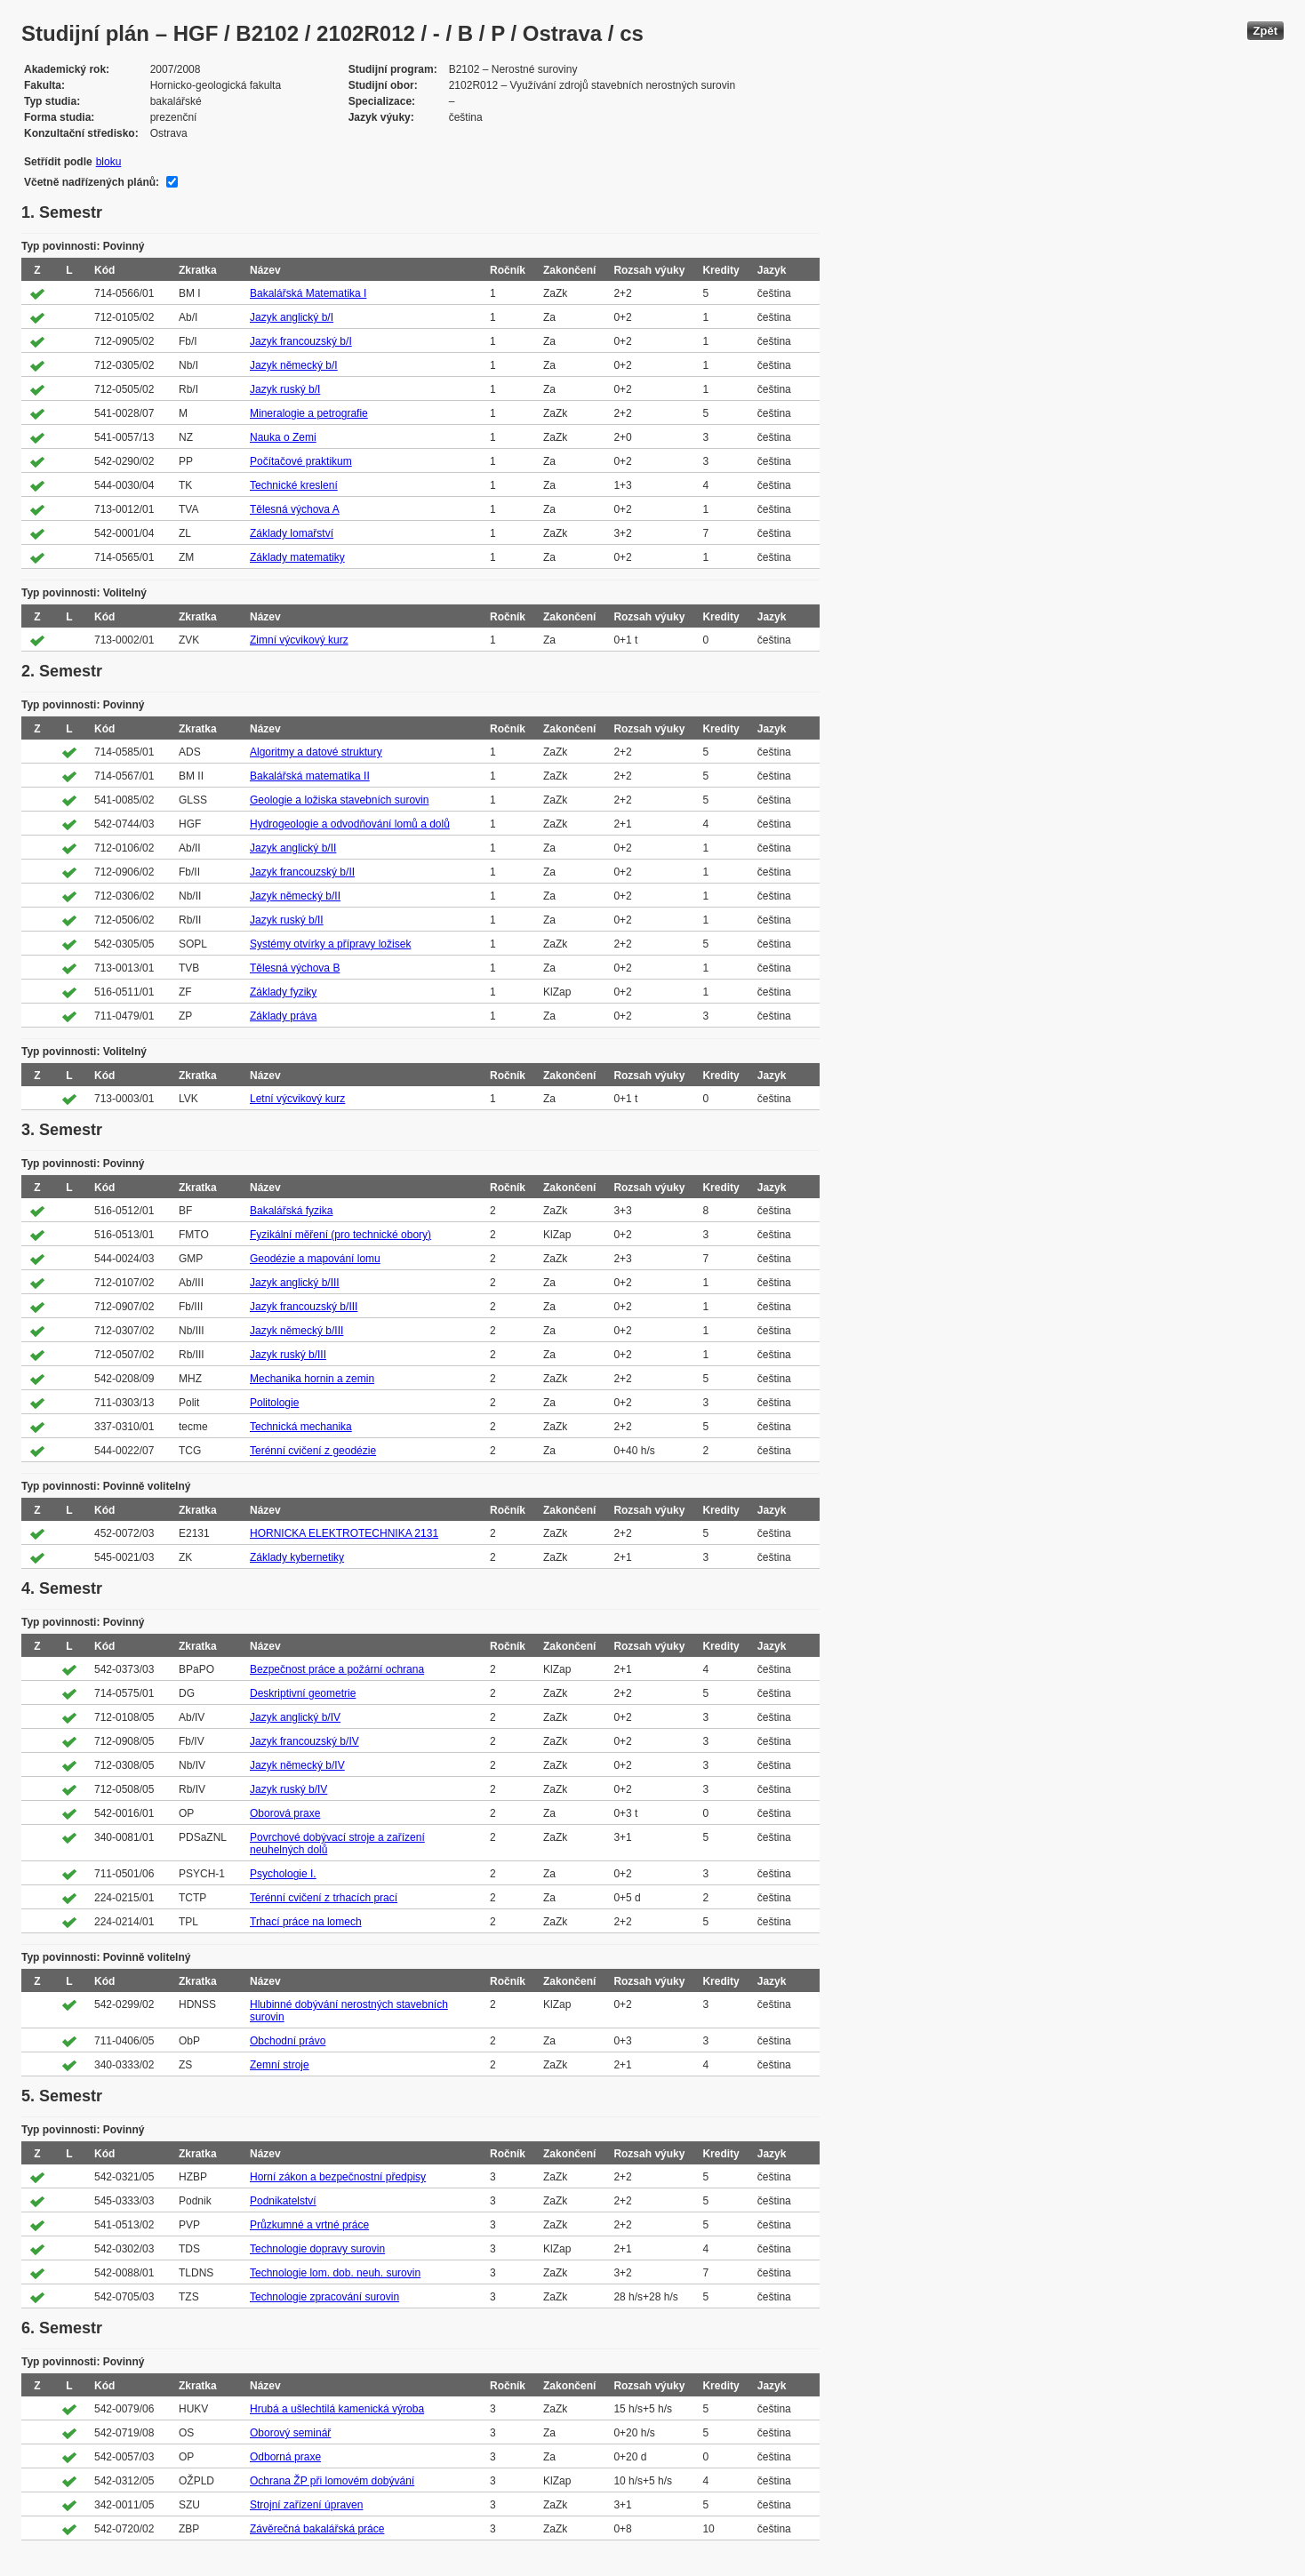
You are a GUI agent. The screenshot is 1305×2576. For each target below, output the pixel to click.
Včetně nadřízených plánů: (91, 182)
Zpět (1265, 30)
